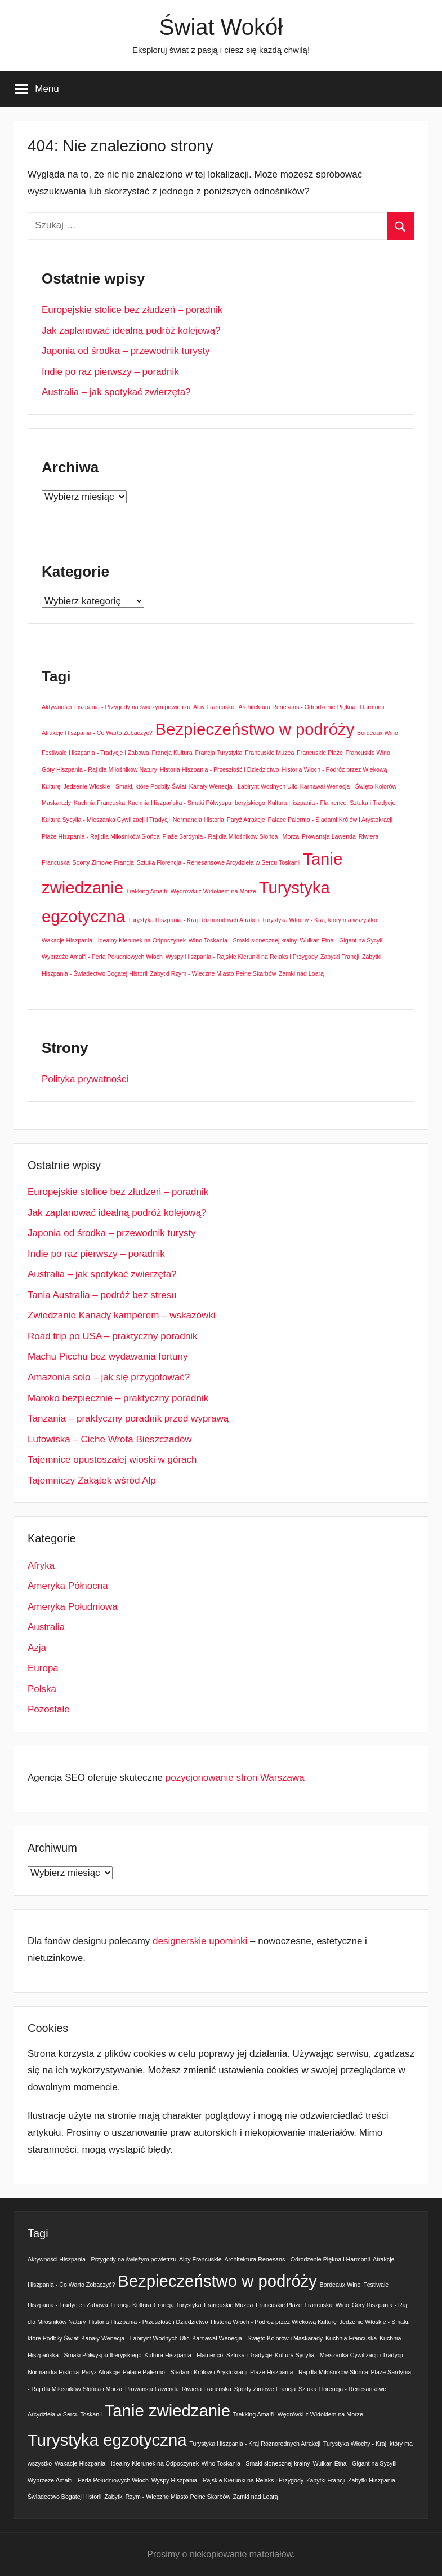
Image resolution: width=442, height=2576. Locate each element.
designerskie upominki (200, 1941)
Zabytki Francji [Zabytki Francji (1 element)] (339, 956)
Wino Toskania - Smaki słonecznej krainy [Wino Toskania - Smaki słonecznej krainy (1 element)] (243, 940)
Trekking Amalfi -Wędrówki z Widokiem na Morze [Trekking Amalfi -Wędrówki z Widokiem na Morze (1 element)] (191, 891)
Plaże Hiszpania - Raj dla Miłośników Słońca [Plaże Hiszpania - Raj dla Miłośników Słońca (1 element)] (101, 836)
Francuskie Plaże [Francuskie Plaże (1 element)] (320, 752)
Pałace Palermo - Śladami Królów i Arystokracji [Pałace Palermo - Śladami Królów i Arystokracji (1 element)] (330, 819)
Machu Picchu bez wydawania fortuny (107, 1356)
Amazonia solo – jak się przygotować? (109, 1377)
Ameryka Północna (68, 1586)
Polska (42, 1689)
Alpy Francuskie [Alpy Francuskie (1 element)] (214, 706)
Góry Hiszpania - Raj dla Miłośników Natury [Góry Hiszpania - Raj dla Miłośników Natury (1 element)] (99, 769)
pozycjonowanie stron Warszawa (235, 1777)
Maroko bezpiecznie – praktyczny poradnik (118, 1398)
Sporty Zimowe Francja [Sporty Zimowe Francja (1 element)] (103, 862)
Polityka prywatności (85, 1079)
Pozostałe (49, 1709)
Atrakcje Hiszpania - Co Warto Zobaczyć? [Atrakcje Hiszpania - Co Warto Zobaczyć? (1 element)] (97, 732)
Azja (37, 1648)
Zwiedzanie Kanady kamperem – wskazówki (122, 1315)
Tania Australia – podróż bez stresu (102, 1295)
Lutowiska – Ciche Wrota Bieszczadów (110, 1439)
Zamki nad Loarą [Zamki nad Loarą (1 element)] (301, 973)
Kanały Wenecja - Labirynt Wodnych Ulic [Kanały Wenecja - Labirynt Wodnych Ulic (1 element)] (243, 786)
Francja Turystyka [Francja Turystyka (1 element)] (218, 752)
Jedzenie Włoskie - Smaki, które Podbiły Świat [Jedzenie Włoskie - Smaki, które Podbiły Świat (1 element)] (125, 786)
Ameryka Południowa (73, 1606)
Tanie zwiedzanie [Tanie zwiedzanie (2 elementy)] (167, 2410)
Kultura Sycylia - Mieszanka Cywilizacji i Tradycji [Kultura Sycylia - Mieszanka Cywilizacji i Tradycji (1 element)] (106, 819)
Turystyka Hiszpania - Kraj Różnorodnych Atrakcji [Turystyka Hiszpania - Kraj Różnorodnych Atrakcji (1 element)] (193, 920)
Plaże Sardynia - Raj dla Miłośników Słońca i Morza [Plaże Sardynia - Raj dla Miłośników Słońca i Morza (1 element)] (230, 836)
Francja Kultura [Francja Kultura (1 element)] (171, 752)
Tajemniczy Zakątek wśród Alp (92, 1480)
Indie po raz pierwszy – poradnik (110, 371)
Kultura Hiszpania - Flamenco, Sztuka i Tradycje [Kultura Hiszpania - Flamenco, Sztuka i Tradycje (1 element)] (332, 802)
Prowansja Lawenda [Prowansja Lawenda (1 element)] (329, 836)
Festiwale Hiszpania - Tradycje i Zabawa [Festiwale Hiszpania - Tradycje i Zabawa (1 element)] (95, 752)
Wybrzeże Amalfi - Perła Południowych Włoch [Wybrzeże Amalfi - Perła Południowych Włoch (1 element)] (102, 956)
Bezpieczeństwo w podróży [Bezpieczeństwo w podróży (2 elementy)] (255, 729)
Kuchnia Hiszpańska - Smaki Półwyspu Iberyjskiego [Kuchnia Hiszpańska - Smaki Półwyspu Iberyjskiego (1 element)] (196, 802)
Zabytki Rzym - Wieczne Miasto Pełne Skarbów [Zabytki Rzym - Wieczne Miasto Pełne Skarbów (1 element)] (213, 973)
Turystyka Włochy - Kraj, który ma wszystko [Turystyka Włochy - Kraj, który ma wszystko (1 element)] (319, 920)
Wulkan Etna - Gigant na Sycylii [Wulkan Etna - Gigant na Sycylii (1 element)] (341, 940)
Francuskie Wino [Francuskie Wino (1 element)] (368, 752)
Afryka (41, 1565)
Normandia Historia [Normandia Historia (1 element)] (198, 819)
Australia (46, 1627)
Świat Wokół (221, 27)
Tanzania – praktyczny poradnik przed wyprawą (128, 1418)
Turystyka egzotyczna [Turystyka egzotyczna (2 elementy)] (107, 2440)
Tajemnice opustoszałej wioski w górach (112, 1459)
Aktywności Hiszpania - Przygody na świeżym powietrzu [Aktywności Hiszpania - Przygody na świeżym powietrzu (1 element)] (116, 706)
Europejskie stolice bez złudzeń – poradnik (132, 309)
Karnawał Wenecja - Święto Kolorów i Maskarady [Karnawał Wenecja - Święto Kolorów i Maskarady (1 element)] (257, 2338)
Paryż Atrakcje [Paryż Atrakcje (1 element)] (246, 819)
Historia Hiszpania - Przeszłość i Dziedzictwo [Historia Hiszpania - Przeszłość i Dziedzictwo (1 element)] (219, 769)
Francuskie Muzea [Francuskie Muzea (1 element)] (269, 752)
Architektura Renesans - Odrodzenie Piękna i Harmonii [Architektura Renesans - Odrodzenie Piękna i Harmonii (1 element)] (311, 706)
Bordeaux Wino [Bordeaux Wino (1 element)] (377, 732)
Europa (43, 1668)
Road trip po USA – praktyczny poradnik (112, 1336)
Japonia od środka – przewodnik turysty (126, 351)
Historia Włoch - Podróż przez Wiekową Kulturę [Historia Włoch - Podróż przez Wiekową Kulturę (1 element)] (274, 2321)
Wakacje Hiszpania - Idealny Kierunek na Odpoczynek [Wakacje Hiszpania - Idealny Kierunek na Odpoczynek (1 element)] (114, 940)
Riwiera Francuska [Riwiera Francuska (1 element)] (206, 2388)
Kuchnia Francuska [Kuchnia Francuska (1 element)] (99, 802)
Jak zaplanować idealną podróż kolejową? (131, 330)
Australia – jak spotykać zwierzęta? (116, 392)
